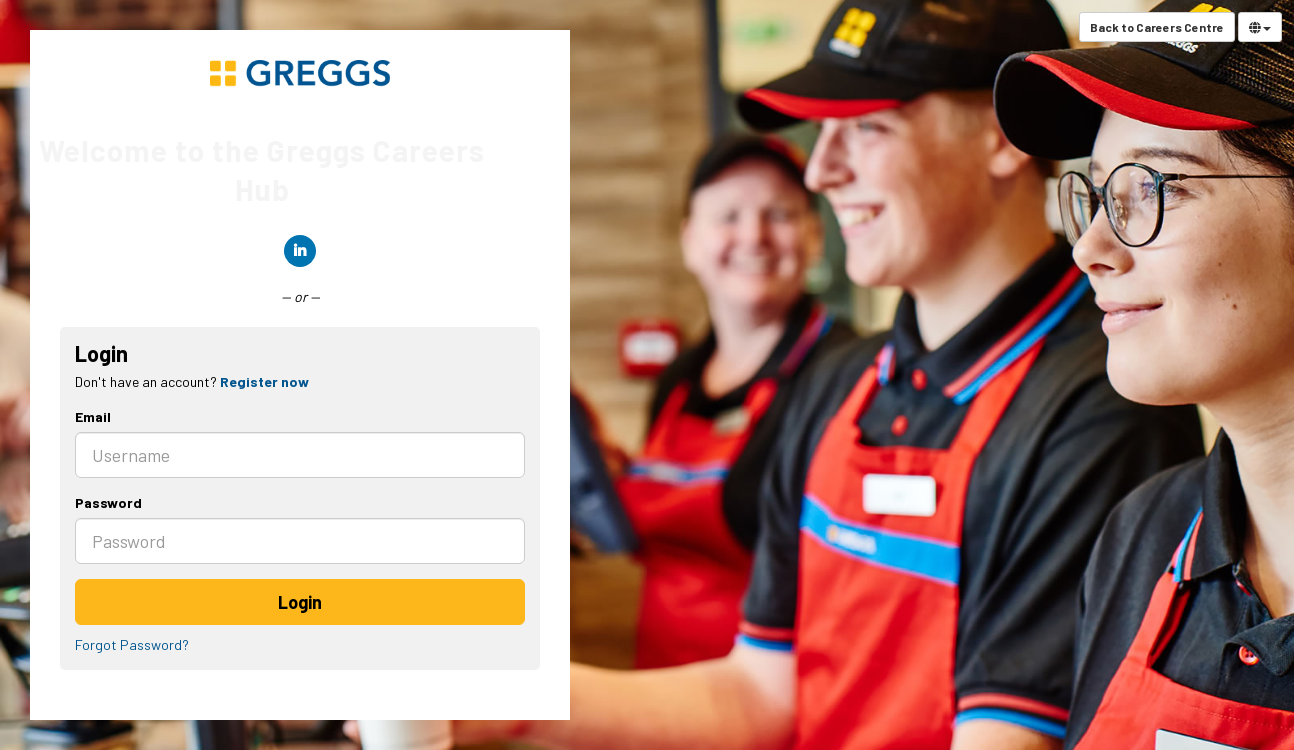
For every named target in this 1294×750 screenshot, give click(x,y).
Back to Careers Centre (1157, 27)
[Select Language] (1260, 27)
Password (108, 502)
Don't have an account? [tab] (192, 381)
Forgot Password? (132, 644)
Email (93, 416)
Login (300, 602)
